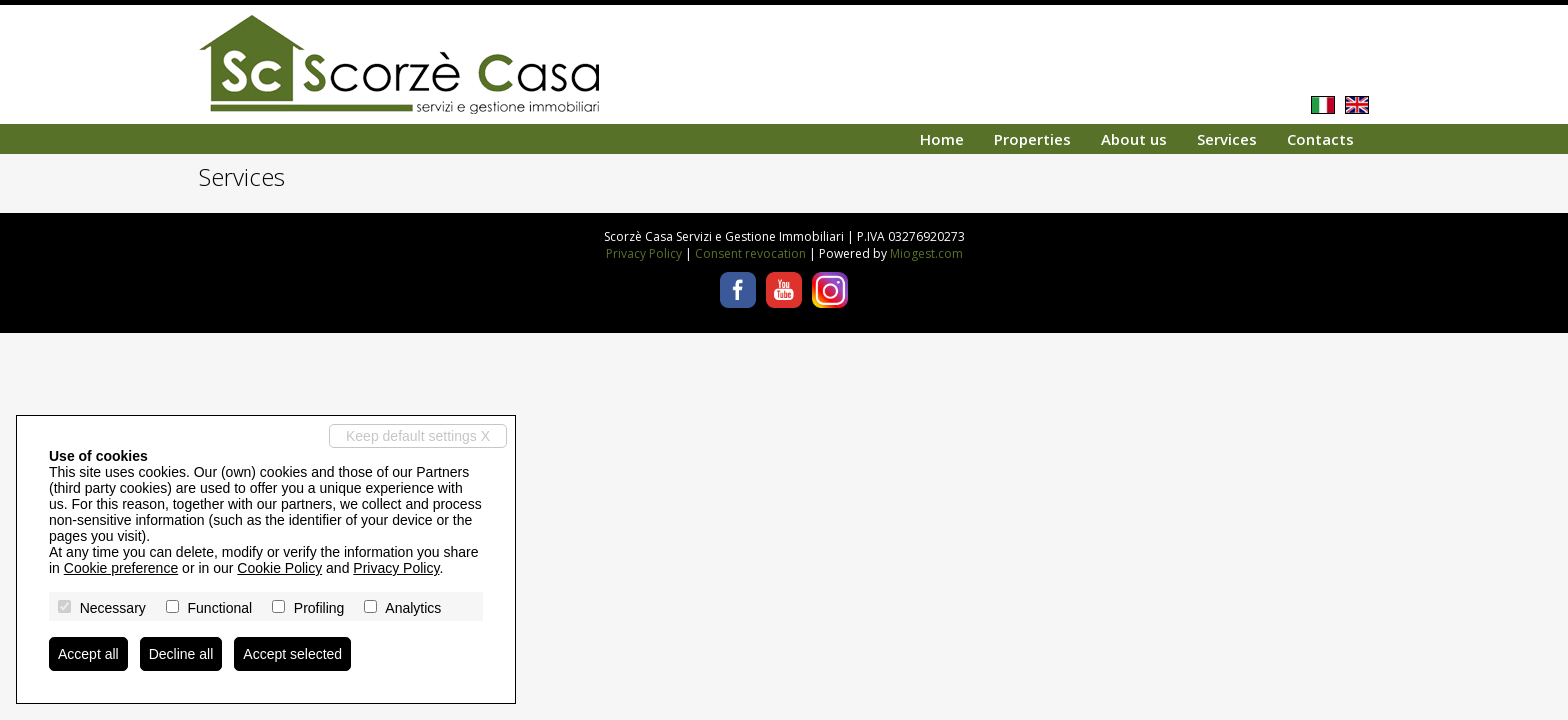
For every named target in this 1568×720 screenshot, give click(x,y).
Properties (1032, 139)
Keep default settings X (418, 436)
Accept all (88, 654)
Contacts (1320, 139)
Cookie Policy (279, 568)
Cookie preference (121, 568)
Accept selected (292, 654)
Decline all (181, 654)
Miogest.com (926, 253)
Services (1227, 139)
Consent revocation (750, 253)
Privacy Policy (644, 253)
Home (942, 139)
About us (1134, 139)
